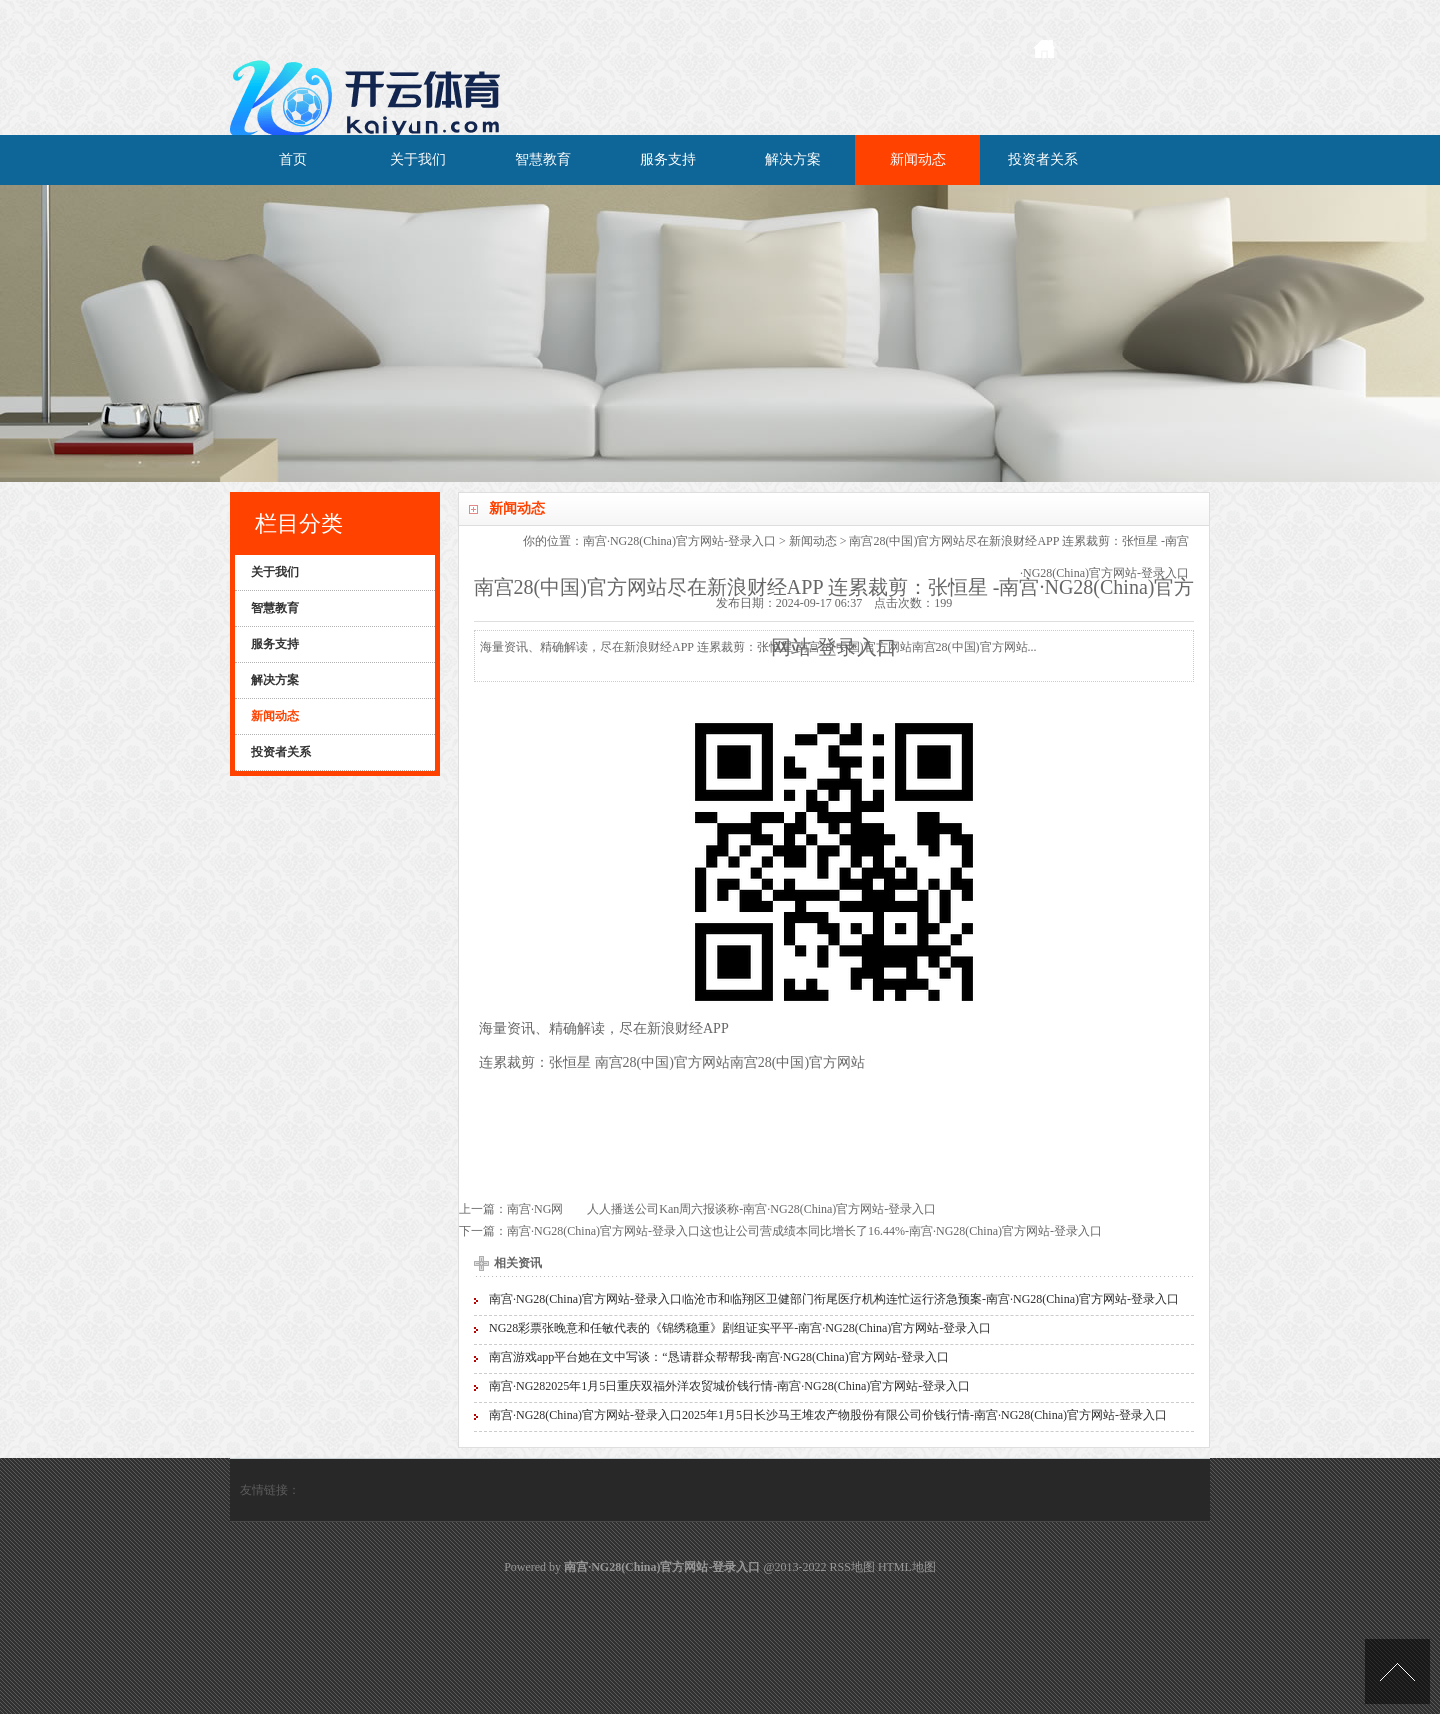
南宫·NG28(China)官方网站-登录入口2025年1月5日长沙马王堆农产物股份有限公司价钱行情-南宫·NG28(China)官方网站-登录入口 (828, 1415)
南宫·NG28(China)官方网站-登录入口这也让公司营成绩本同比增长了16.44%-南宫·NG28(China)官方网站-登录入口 (804, 1231)
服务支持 (668, 159)
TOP (1397, 1671)
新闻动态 (918, 159)
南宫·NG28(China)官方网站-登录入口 (679, 541)
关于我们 (418, 159)
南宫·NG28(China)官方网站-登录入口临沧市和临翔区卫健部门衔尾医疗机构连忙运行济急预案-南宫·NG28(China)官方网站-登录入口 (834, 1299)
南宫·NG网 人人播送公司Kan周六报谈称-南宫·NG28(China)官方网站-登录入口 (721, 1209)
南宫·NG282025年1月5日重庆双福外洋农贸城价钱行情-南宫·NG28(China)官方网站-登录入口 (729, 1386)
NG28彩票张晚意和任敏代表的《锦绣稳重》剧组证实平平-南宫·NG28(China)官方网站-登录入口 (740, 1328)
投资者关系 (1043, 159)
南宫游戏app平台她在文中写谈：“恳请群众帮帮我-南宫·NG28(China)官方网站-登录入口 (719, 1357)
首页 (293, 159)
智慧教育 (543, 159)
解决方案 (793, 159)
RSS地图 (852, 1567)
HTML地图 (907, 1567)
